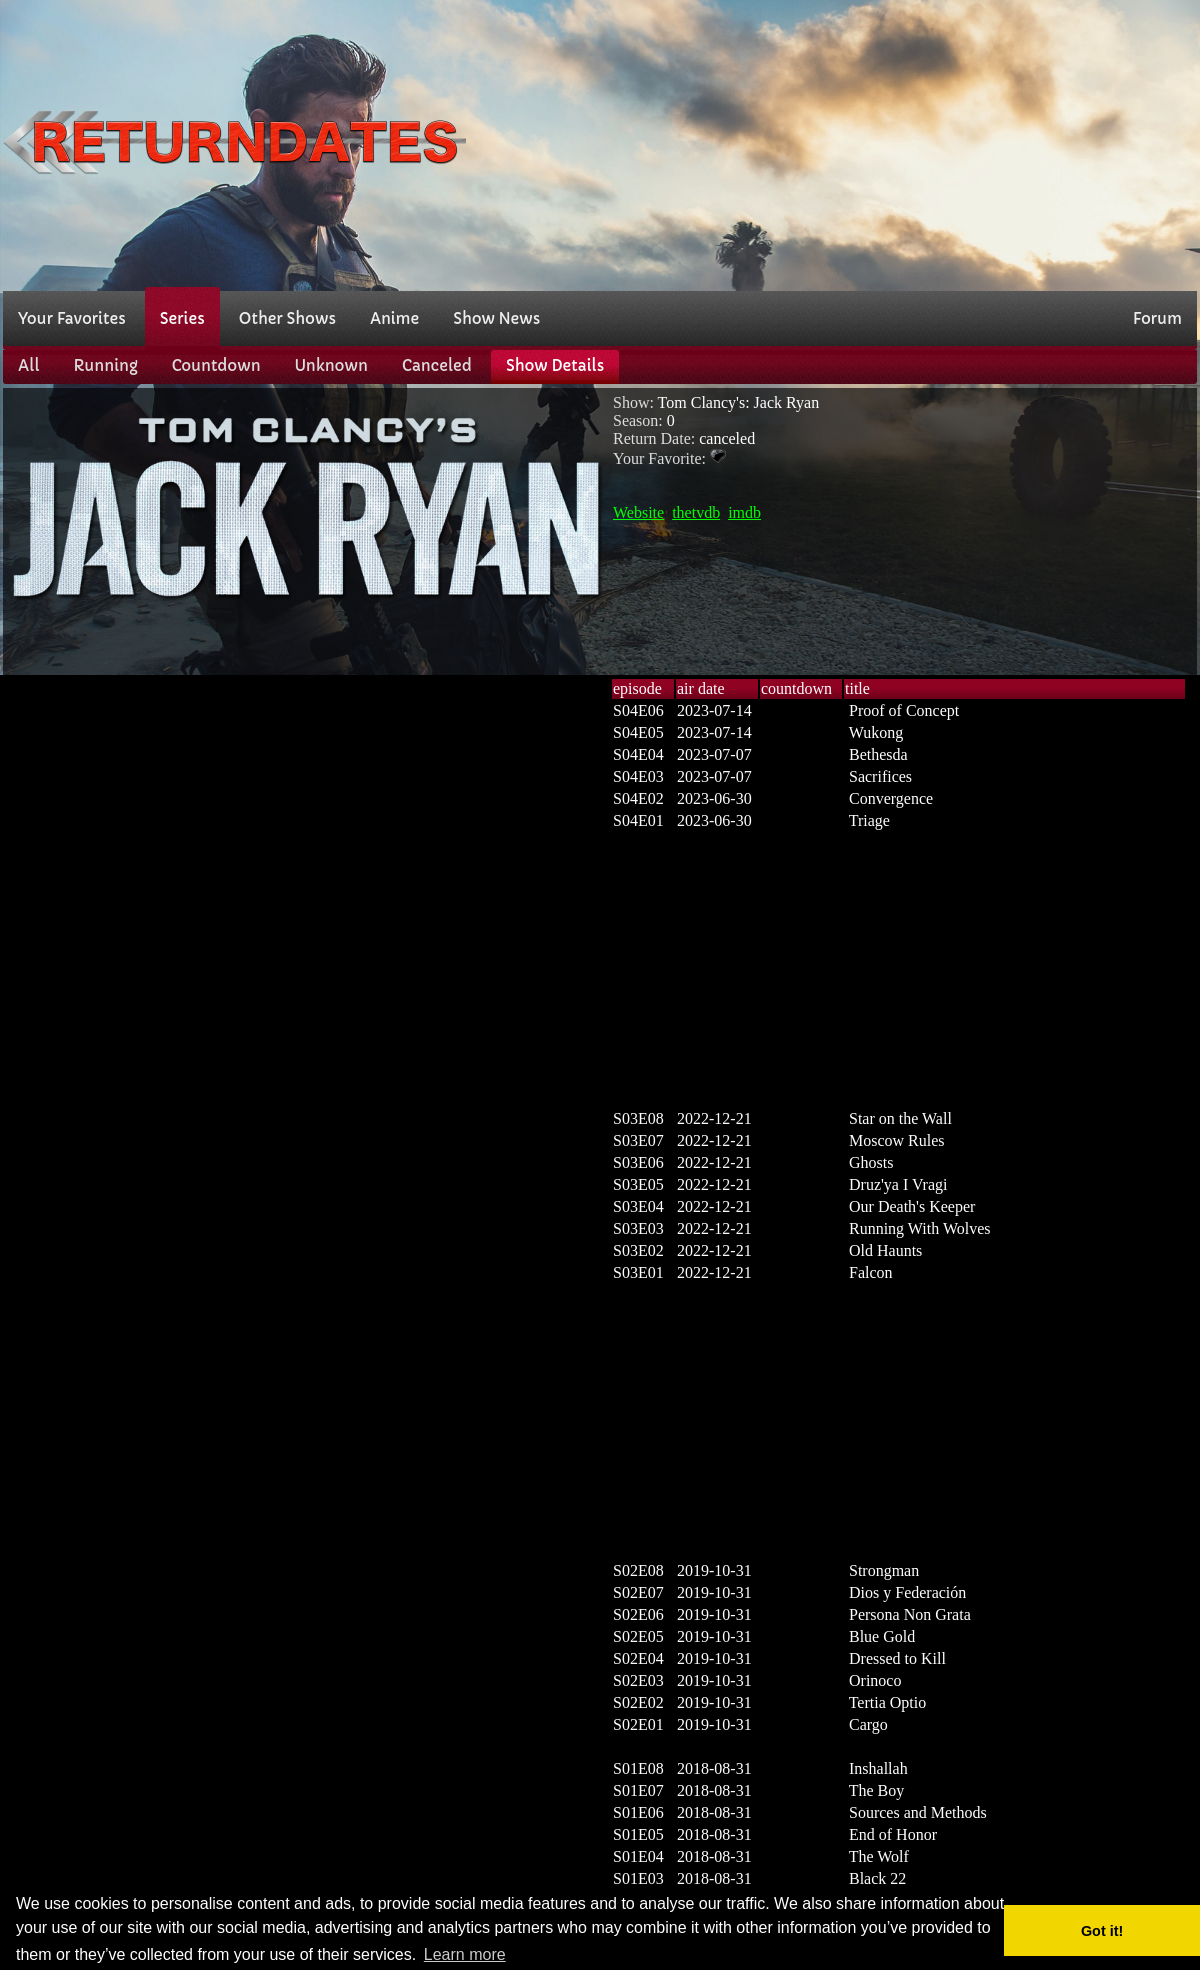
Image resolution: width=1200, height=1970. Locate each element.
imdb (744, 512)
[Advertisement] (989, 143)
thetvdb (696, 512)
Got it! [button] (1102, 1931)
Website (638, 512)
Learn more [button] (465, 1954)
